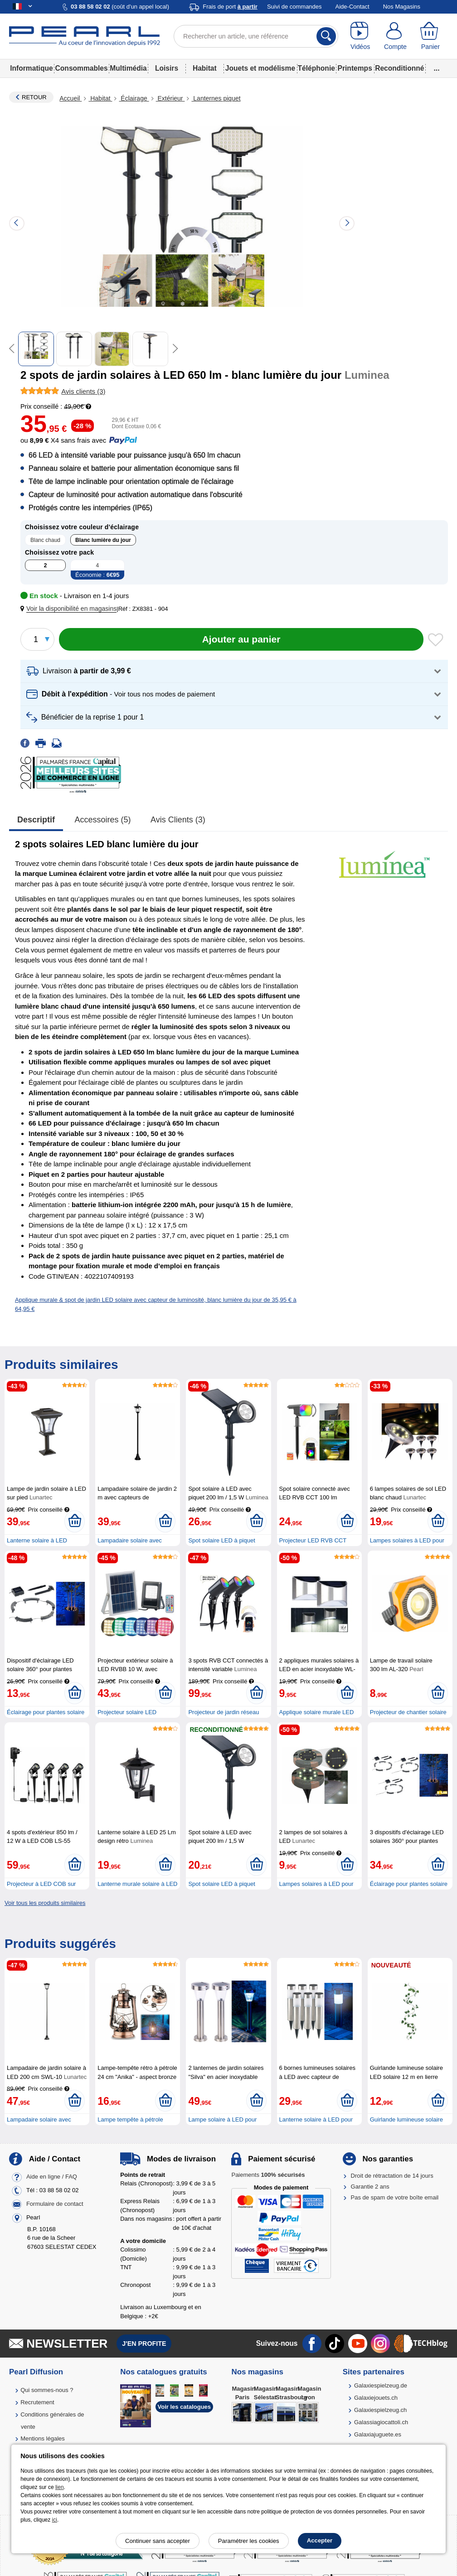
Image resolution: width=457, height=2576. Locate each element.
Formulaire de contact (54, 2203)
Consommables (81, 68)
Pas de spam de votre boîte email (395, 2197)
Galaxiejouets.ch (376, 2397)
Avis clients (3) (178, 819)
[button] (70, 609)
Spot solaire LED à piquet (221, 1540)
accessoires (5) (103, 819)
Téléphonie (316, 68)
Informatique (31, 68)
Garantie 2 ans (370, 2186)
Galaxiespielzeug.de (380, 2385)
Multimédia (128, 68)
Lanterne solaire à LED (37, 1540)
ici (54, 2520)
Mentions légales (42, 2438)
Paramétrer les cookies (248, 2540)
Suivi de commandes (294, 6)
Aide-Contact (352, 6)
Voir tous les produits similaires (45, 1902)
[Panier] (430, 36)
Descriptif (36, 819)
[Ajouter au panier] (241, 639)
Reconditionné (399, 68)
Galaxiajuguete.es (377, 2434)
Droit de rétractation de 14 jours (392, 2175)
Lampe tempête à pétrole (130, 2119)
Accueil (70, 98)
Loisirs (166, 68)
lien (59, 2487)
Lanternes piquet (215, 98)
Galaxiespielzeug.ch (380, 2410)
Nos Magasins (401, 6)
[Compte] (395, 36)
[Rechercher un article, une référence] (256, 36)
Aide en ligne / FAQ (51, 2176)
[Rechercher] (326, 36)
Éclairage (134, 98)
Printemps (355, 68)
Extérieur (170, 98)
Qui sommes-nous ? (46, 2390)
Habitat (205, 68)
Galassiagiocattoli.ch (381, 2422)
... (437, 68)
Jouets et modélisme (260, 68)
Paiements (268, 2174)
